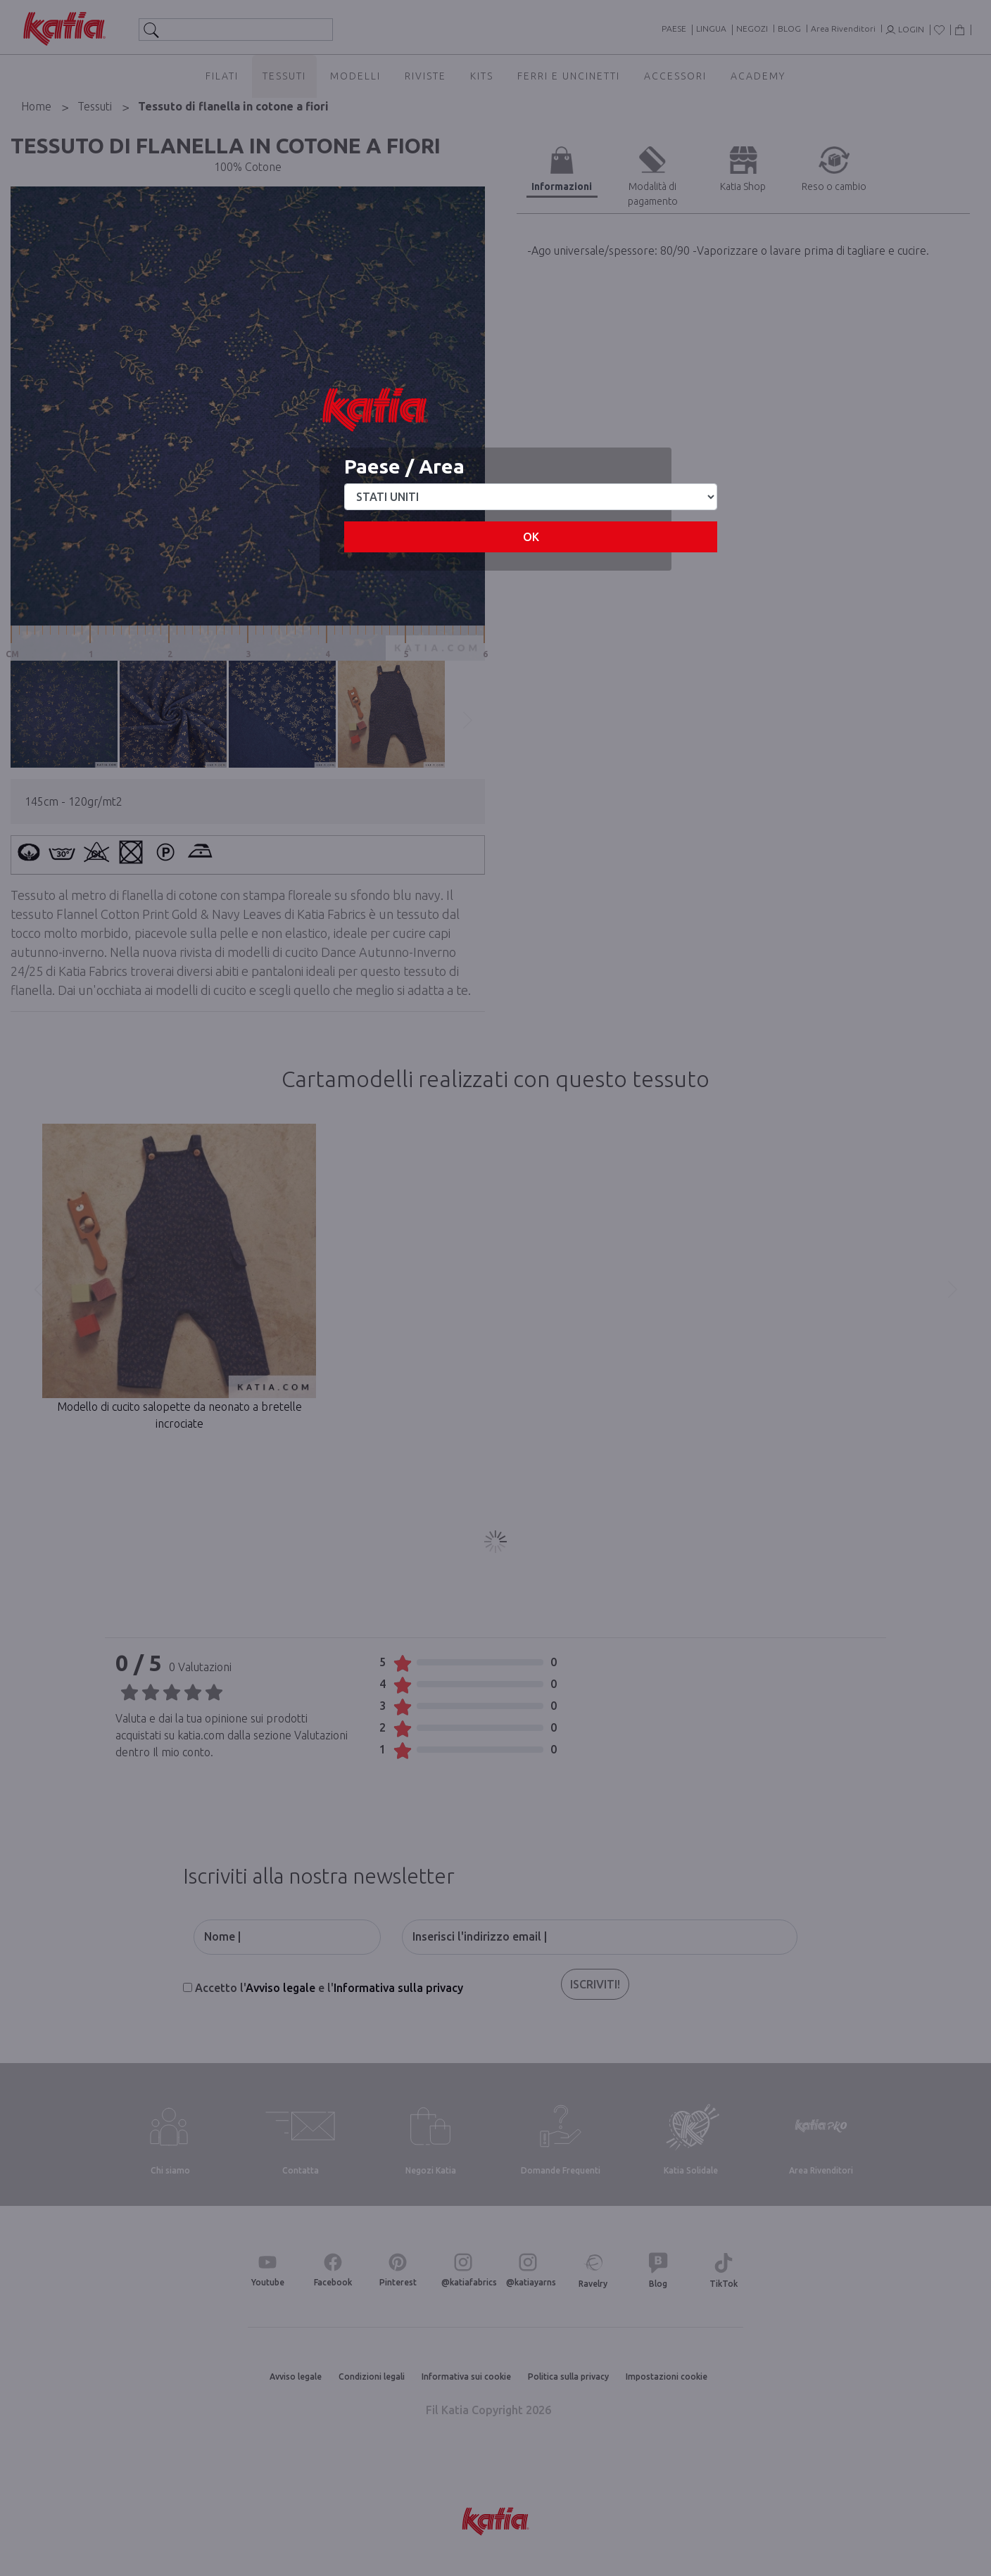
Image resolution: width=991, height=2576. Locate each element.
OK (531, 537)
